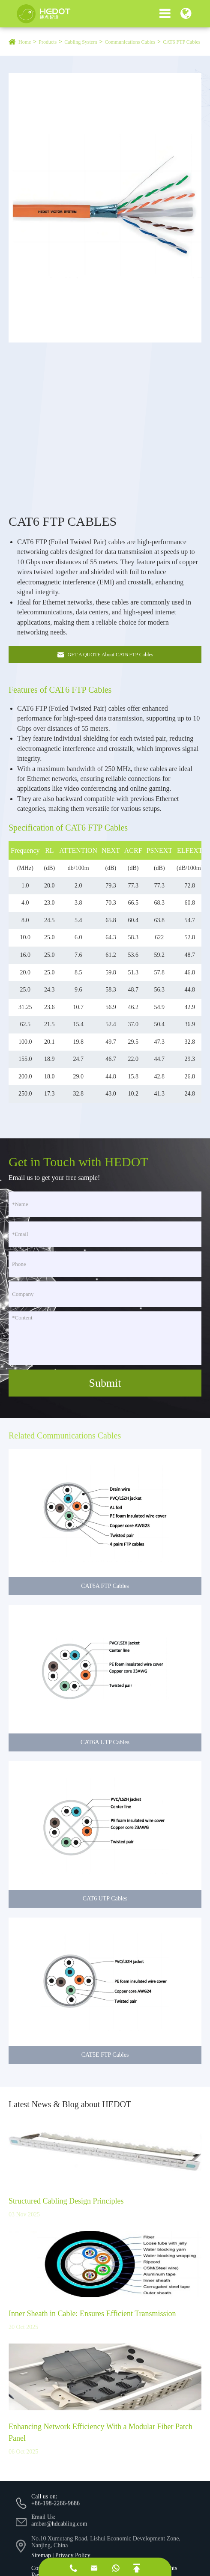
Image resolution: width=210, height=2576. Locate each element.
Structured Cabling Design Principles (66, 2209)
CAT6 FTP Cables (182, 42)
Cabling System (80, 42)
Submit (105, 1383)
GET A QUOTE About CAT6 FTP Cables (105, 654)
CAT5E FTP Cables (105, 2063)
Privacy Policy (72, 2555)
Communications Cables (130, 42)
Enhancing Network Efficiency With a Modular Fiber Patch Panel (100, 2441)
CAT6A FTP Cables (105, 1594)
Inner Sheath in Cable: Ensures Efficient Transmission (92, 2322)
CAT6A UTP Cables (105, 1750)
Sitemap (41, 2555)
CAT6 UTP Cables (105, 1906)
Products (48, 42)
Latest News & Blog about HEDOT (70, 2112)
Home (24, 42)
